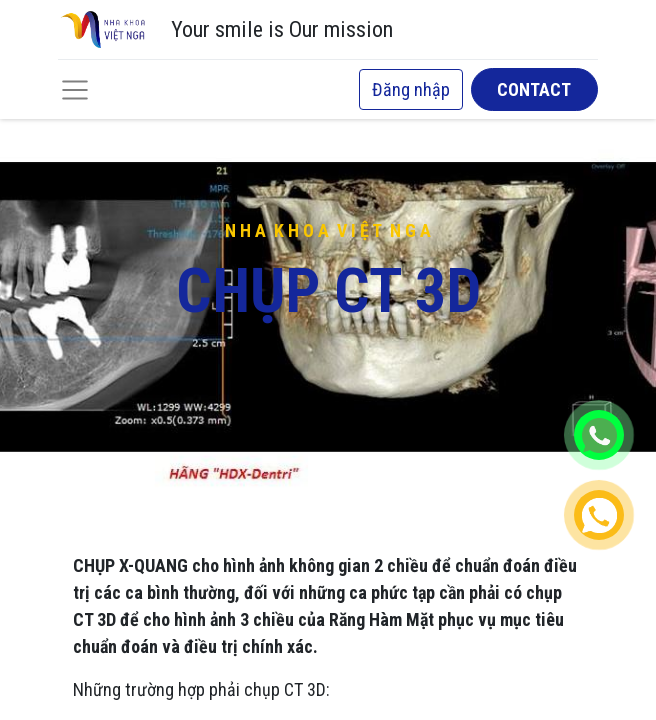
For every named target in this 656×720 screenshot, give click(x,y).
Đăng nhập (411, 89)
